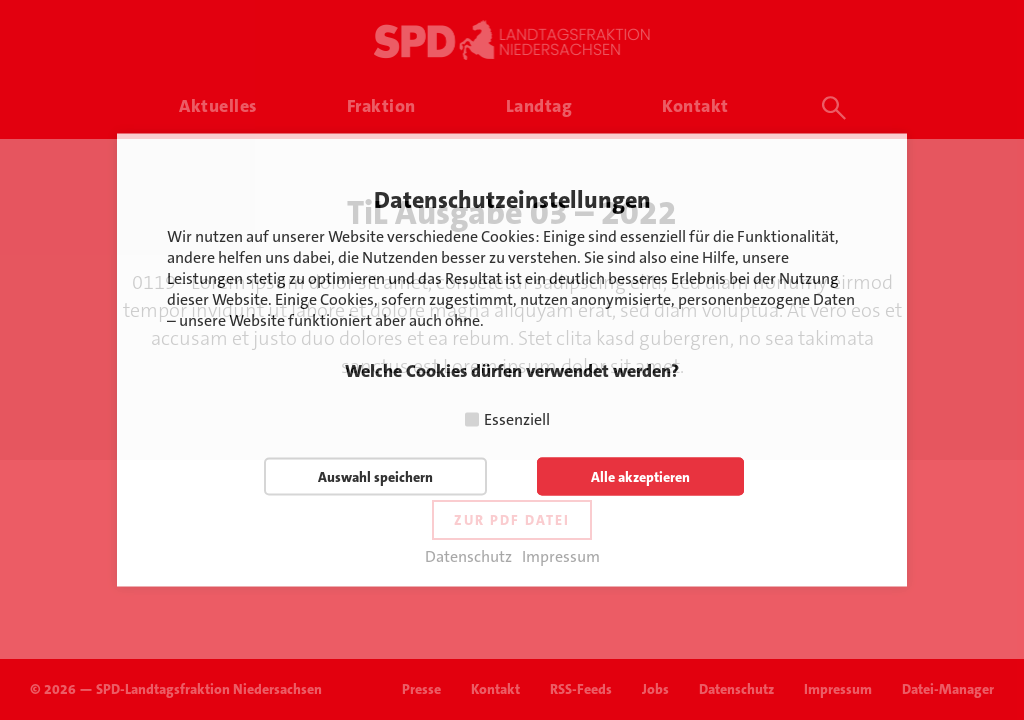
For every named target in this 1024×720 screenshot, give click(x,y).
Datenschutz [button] (468, 557)
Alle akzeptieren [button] (640, 477)
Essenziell (517, 419)
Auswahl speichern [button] (375, 477)
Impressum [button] (561, 557)
